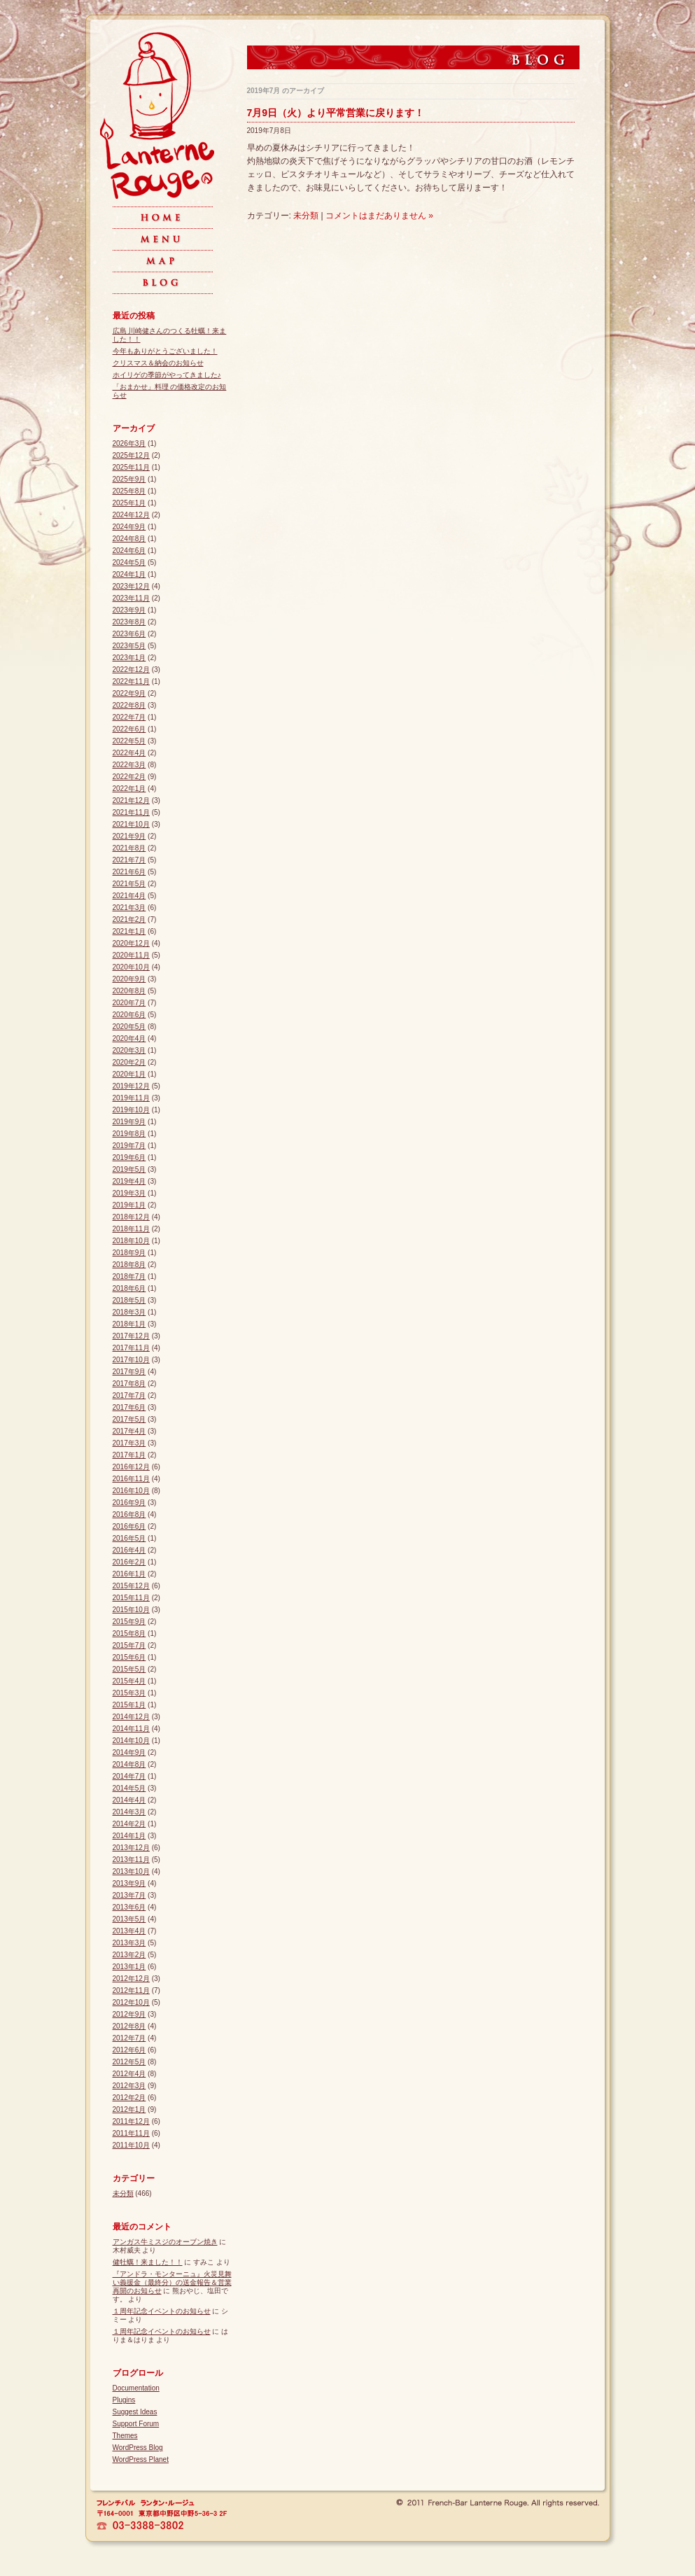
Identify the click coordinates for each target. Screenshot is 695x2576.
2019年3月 (129, 1193)
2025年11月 (131, 467)
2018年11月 (131, 1229)
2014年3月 (129, 1812)
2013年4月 (129, 1931)
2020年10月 (131, 967)
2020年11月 (131, 955)
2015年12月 (131, 1586)
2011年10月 (131, 2145)
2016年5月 (129, 1538)
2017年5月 (129, 1419)
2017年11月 (131, 1348)
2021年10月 (131, 824)
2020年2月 (129, 1062)
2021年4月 (129, 895)
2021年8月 (129, 848)
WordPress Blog (138, 2447)
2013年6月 (129, 1907)
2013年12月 (131, 1847)
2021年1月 (129, 931)
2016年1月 (129, 1574)
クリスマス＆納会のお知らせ (158, 363)
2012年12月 (131, 1978)
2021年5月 (129, 884)
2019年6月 (129, 1157)
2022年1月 (129, 788)
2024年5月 (129, 562)
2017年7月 (129, 1395)
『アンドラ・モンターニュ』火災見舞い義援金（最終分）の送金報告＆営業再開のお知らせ (172, 2282)
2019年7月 (129, 1145)
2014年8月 (129, 1764)
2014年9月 (129, 1752)
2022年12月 (131, 669)
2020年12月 (131, 943)
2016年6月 (129, 1526)
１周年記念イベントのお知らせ (162, 2311)
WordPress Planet (141, 2459)
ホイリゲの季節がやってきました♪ (167, 375)
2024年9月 (129, 527)
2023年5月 (129, 646)
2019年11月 (131, 1098)
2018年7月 (129, 1276)
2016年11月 (131, 1479)
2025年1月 (129, 503)
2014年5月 (129, 1788)
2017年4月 (129, 1431)
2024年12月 (131, 515)
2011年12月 (131, 2121)
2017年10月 (131, 1360)
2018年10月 (131, 1241)
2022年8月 (129, 705)
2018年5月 (129, 1300)
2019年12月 (131, 1086)
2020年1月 (129, 1074)
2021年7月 (129, 860)
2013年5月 (129, 1919)
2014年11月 (131, 1728)
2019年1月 (129, 1205)
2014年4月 (129, 1800)
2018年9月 (129, 1252)
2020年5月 (129, 1026)
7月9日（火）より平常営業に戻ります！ (336, 112)
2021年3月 (129, 907)
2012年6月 (129, 2050)
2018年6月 (129, 1288)
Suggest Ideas (135, 2412)
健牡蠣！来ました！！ (148, 2262)
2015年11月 (131, 1598)
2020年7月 (129, 1003)
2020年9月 (129, 979)
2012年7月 (129, 2038)
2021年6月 (129, 872)
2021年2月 (129, 919)
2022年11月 (131, 681)
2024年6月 (129, 550)
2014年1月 (129, 1836)
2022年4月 (129, 753)
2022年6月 (129, 729)
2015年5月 (129, 1669)
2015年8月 (129, 1633)
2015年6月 (129, 1657)
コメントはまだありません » (379, 215)
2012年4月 (129, 2074)
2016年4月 (129, 1550)
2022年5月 (129, 741)
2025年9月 (129, 479)
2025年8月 (129, 491)
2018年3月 (129, 1312)
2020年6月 (129, 1014)
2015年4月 (129, 1681)
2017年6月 (129, 1407)
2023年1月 (129, 658)
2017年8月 (129, 1383)
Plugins (124, 2400)
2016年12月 (131, 1467)
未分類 (305, 215)
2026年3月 (129, 443)
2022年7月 (129, 717)
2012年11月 (131, 1990)
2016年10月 (131, 1490)
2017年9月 (129, 1372)
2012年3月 (129, 2086)
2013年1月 (129, 1966)
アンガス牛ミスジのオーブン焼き (165, 2242)
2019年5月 (129, 1169)
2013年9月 (129, 1883)
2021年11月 (131, 812)
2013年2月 (129, 1955)
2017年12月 (131, 1336)
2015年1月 (129, 1705)
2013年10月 (131, 1871)
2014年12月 (131, 1717)
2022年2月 (129, 776)
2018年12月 (131, 1217)
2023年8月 (129, 622)
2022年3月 (129, 765)
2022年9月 (129, 693)
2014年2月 (129, 1824)
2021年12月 (131, 800)
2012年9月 (129, 2014)
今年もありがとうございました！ (165, 351)
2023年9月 (129, 610)
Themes (125, 2436)
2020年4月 (129, 1038)
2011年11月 (131, 2133)
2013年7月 (129, 1895)
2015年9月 (129, 1621)
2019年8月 (129, 1134)
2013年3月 (129, 1943)
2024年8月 (129, 538)
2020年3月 (129, 1050)
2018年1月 (129, 1324)
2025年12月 (131, 455)
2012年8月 (129, 2026)
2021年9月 (129, 836)
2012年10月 (131, 2002)
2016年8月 (129, 1514)
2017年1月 (129, 1455)
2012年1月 (129, 2109)
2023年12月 (131, 586)
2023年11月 (131, 598)
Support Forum (136, 2424)
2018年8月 (129, 1264)
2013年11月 (131, 1859)
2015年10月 (131, 1610)
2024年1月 (129, 574)
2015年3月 (129, 1693)
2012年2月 (129, 2097)
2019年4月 (129, 1181)
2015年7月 (129, 1645)
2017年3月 (129, 1443)
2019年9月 (129, 1122)
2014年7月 (129, 1776)
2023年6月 (129, 634)
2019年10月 (131, 1110)
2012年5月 (129, 2062)
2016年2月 (129, 1562)
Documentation (136, 2388)
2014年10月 (131, 1740)
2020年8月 (129, 991)
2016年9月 (129, 1502)
